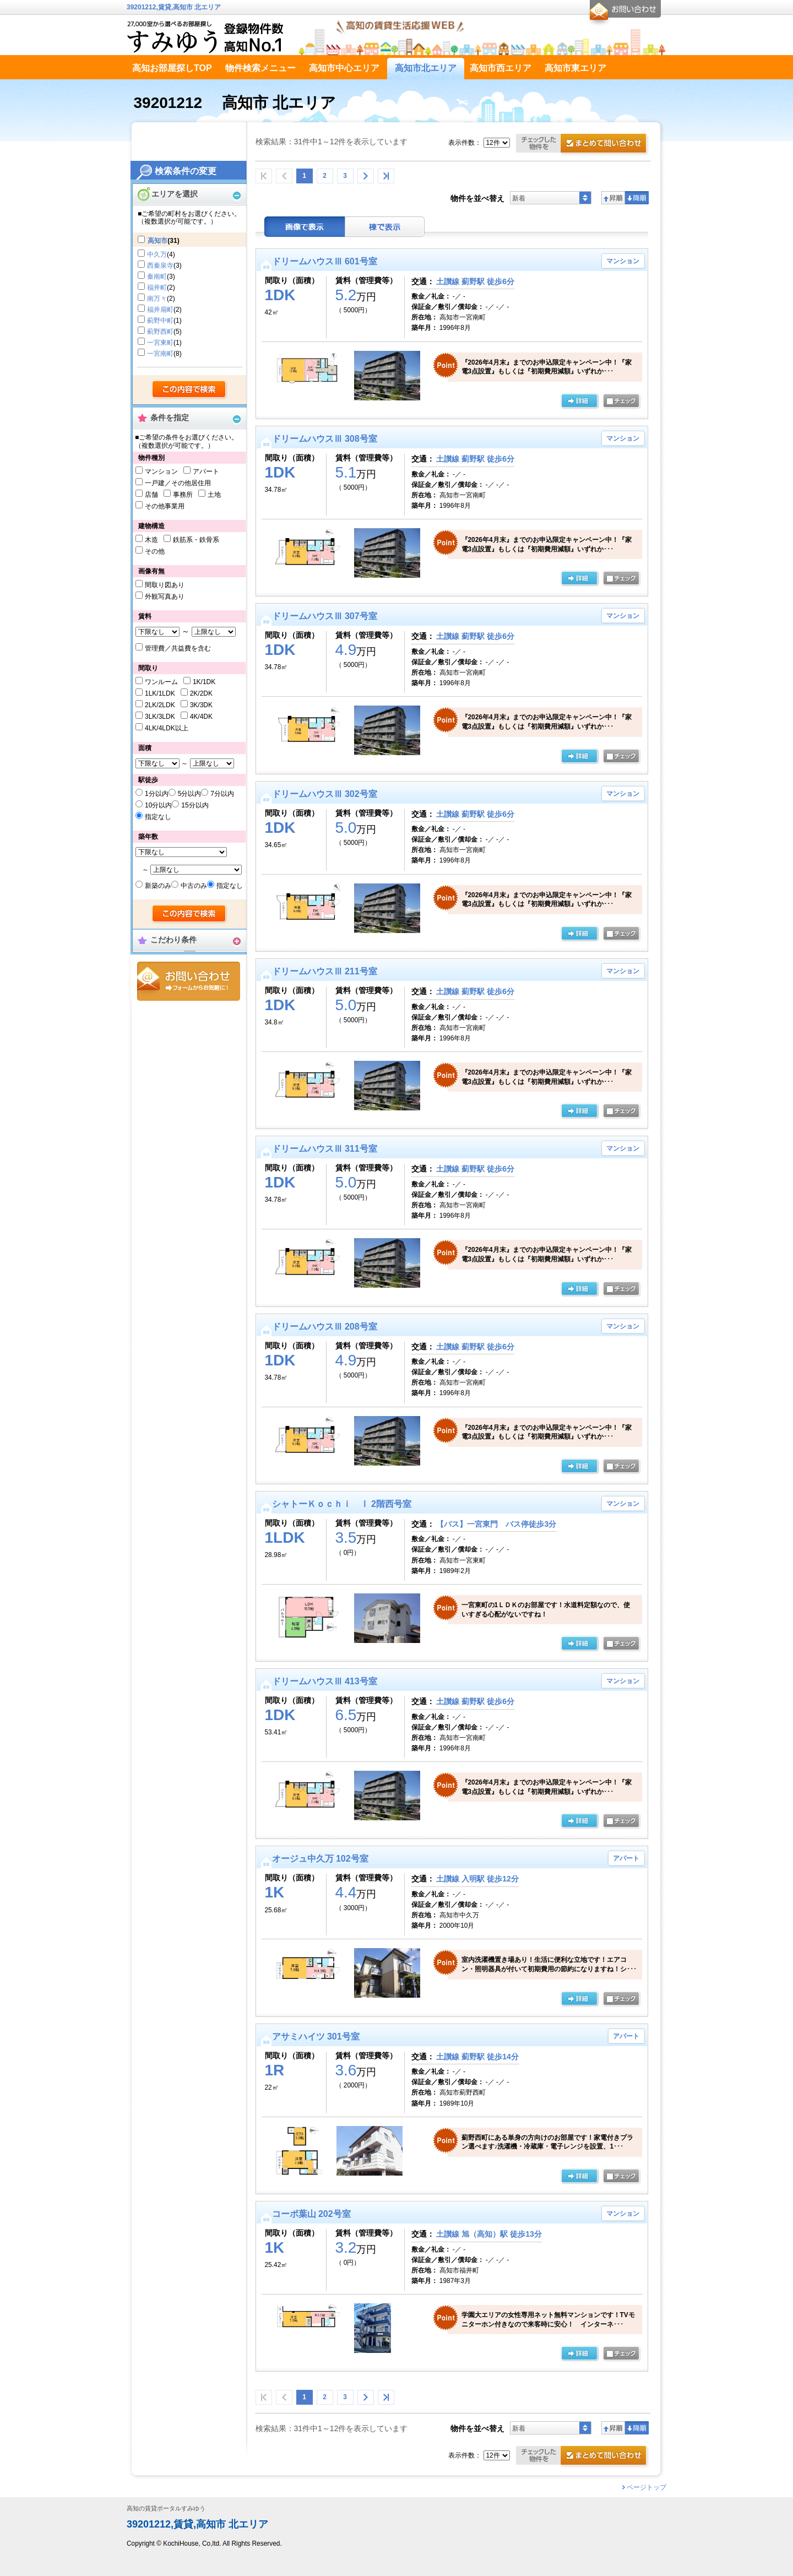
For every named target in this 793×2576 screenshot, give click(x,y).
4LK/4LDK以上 (166, 728)
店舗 (151, 494)
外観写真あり (164, 596)
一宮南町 (160, 353)
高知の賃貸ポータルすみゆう (166, 2509)
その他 (155, 551)
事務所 (183, 494)
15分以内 (194, 805)
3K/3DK (201, 705)
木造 (151, 540)
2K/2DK (201, 693)
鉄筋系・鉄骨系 (196, 540)
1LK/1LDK (160, 693)
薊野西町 (160, 331)
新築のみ (158, 886)
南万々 (157, 298)
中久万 (157, 254)
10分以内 (158, 805)
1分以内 (157, 794)
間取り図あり (164, 585)
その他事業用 (164, 506)
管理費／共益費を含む (178, 648)
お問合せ (188, 981)
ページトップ (646, 2487)
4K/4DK (201, 716)
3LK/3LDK (160, 716)
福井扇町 (160, 309)
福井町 (157, 287)
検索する (190, 389)
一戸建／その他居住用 (178, 483)
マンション (161, 471)
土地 (214, 494)
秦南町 (157, 276)
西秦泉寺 (160, 265)
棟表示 (385, 226)
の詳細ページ (579, 401)
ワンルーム (161, 682)
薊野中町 (160, 320)
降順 (637, 197)
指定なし (158, 817)
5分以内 (190, 794)
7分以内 (222, 794)
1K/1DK (204, 682)
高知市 (157, 241)
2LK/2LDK (160, 705)
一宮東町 (160, 342)
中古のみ (194, 886)
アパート (206, 471)
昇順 (613, 197)
